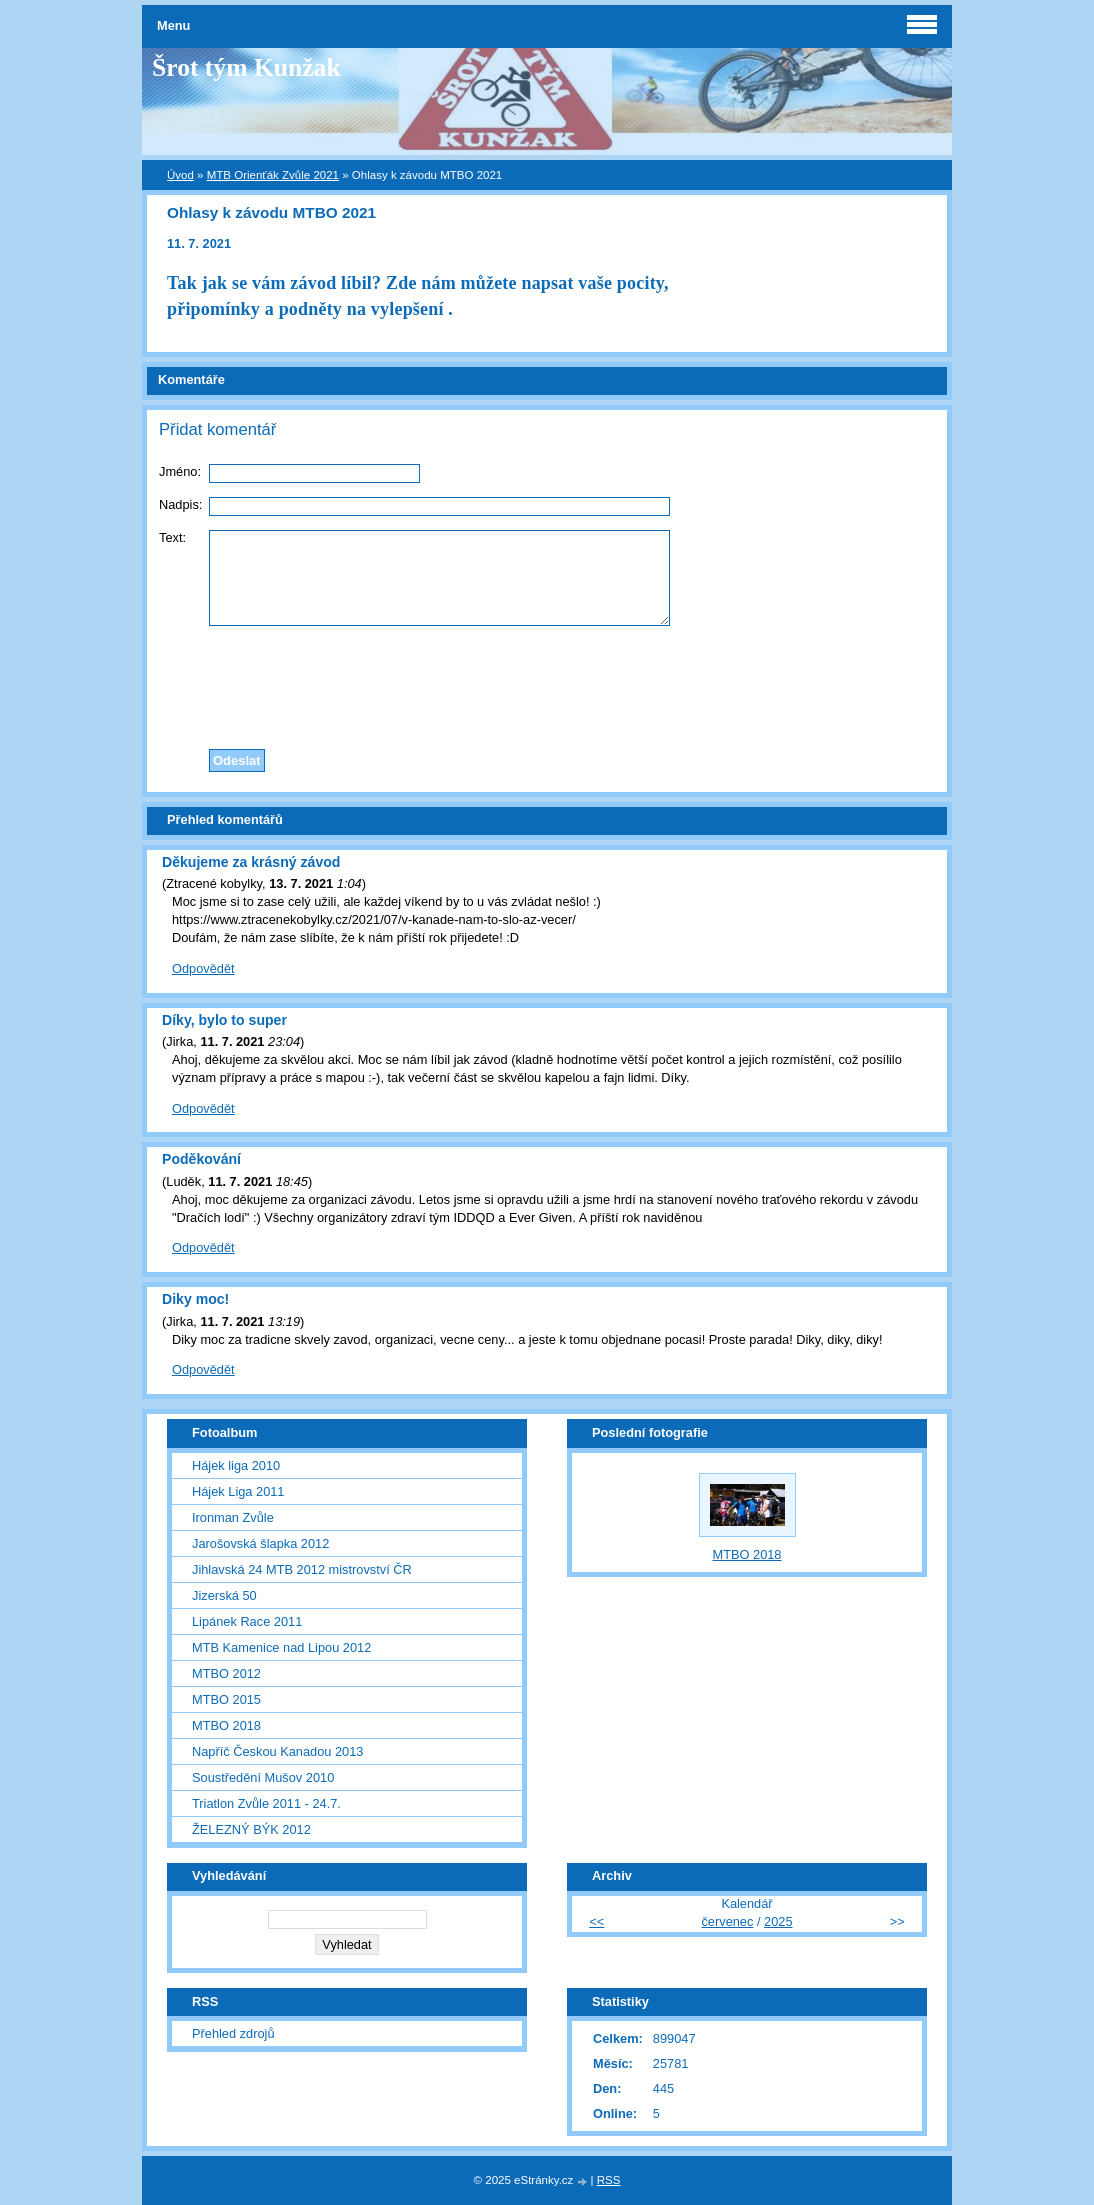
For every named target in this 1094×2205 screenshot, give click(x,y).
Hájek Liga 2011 (238, 1491)
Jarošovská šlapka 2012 (260, 1543)
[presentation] (547, 682)
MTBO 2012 (226, 1673)
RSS (609, 2180)
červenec (727, 1921)
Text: (172, 537)
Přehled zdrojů (233, 2033)
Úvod (180, 175)
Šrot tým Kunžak (246, 67)
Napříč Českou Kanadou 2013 (277, 1751)
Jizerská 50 (224, 1595)
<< (596, 1921)
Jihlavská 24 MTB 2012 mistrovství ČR (302, 1569)
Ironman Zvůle (233, 1517)
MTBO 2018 (226, 1725)
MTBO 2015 (226, 1699)
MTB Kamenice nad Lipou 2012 (281, 1647)
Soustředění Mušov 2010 (263, 1777)
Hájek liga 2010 (236, 1465)
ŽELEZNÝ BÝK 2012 (251, 1829)
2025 (778, 1921)
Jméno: (180, 471)
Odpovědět (203, 968)
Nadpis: (180, 504)
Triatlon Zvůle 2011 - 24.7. (266, 1803)
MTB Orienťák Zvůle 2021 (273, 175)
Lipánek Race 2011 (247, 1621)
